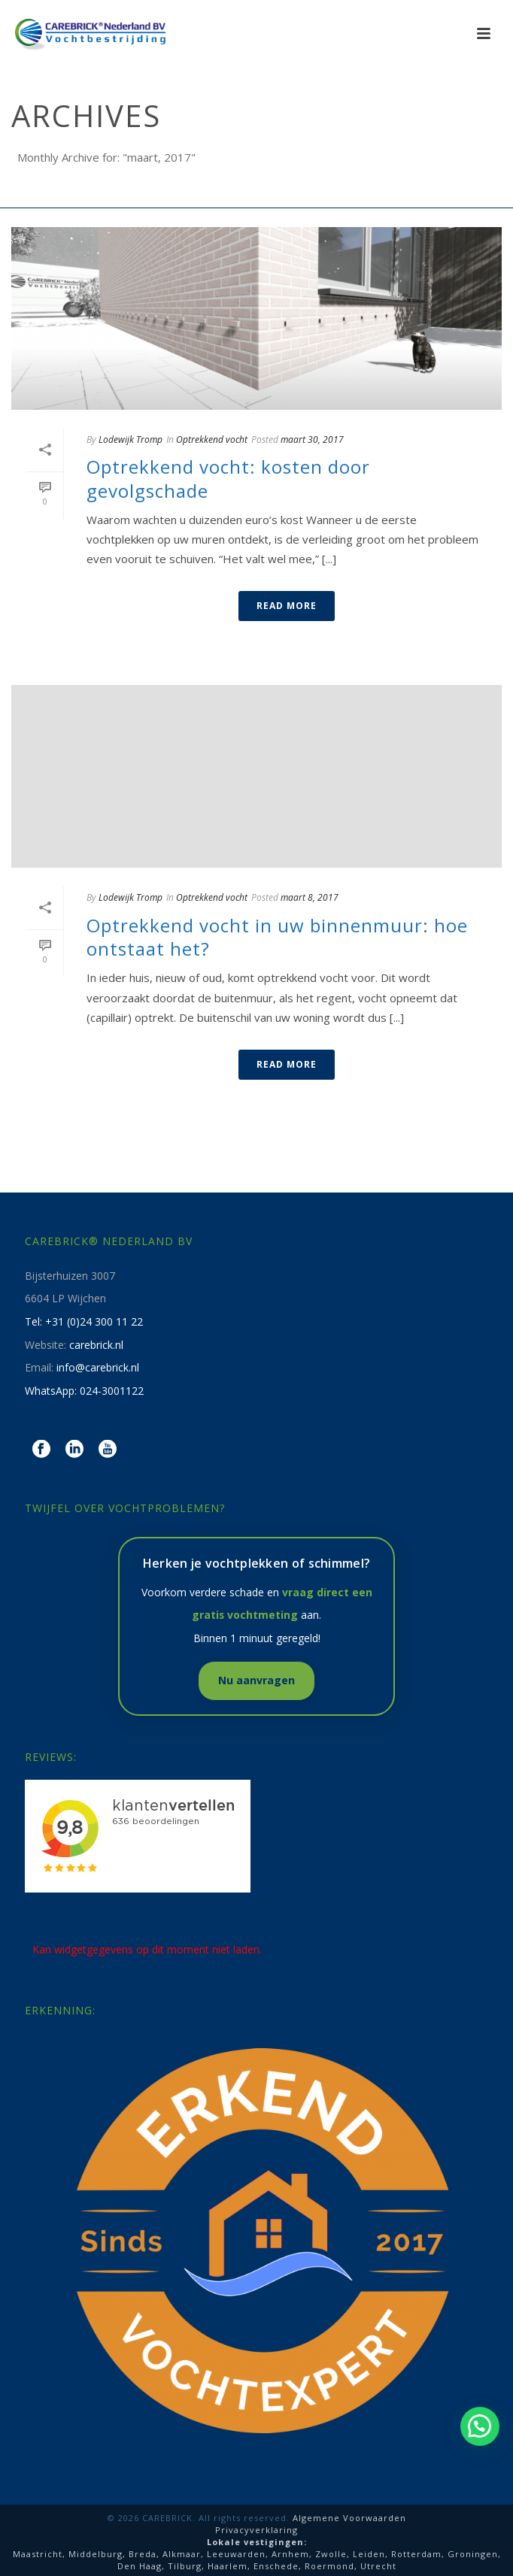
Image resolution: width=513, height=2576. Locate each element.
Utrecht (378, 2565)
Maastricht (37, 2553)
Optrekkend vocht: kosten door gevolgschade (228, 478)
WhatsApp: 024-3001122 (84, 1390)
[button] (479, 2426)
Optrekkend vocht (211, 439)
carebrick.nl (96, 1345)
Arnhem (290, 2553)
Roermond (329, 2565)
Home (253, 197)
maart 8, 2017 (309, 897)
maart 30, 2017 (312, 439)
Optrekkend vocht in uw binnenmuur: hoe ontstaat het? (277, 937)
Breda (142, 2553)
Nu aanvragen (256, 1680)
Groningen (473, 2553)
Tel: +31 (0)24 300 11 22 (84, 1321)
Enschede (276, 2565)
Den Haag (139, 2565)
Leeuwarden (236, 2553)
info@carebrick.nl (97, 1367)
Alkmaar (181, 2553)
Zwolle (331, 2553)
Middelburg (95, 2553)
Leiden (369, 2553)
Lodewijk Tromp (130, 439)
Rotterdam (416, 2553)
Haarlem (227, 2565)
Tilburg (185, 2565)
